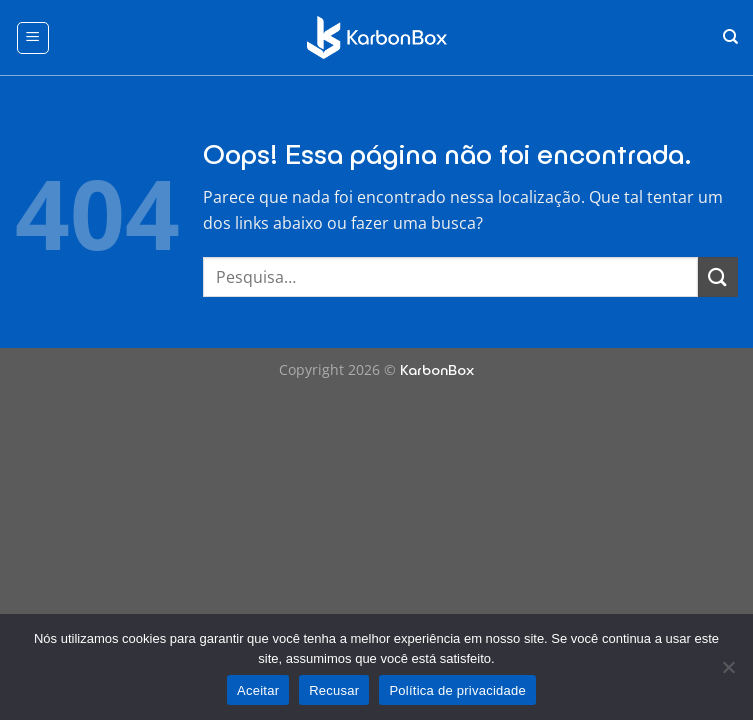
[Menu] (33, 38)
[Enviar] (718, 276)
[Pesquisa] (730, 37)
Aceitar (258, 690)
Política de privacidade (457, 690)
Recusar (334, 690)
